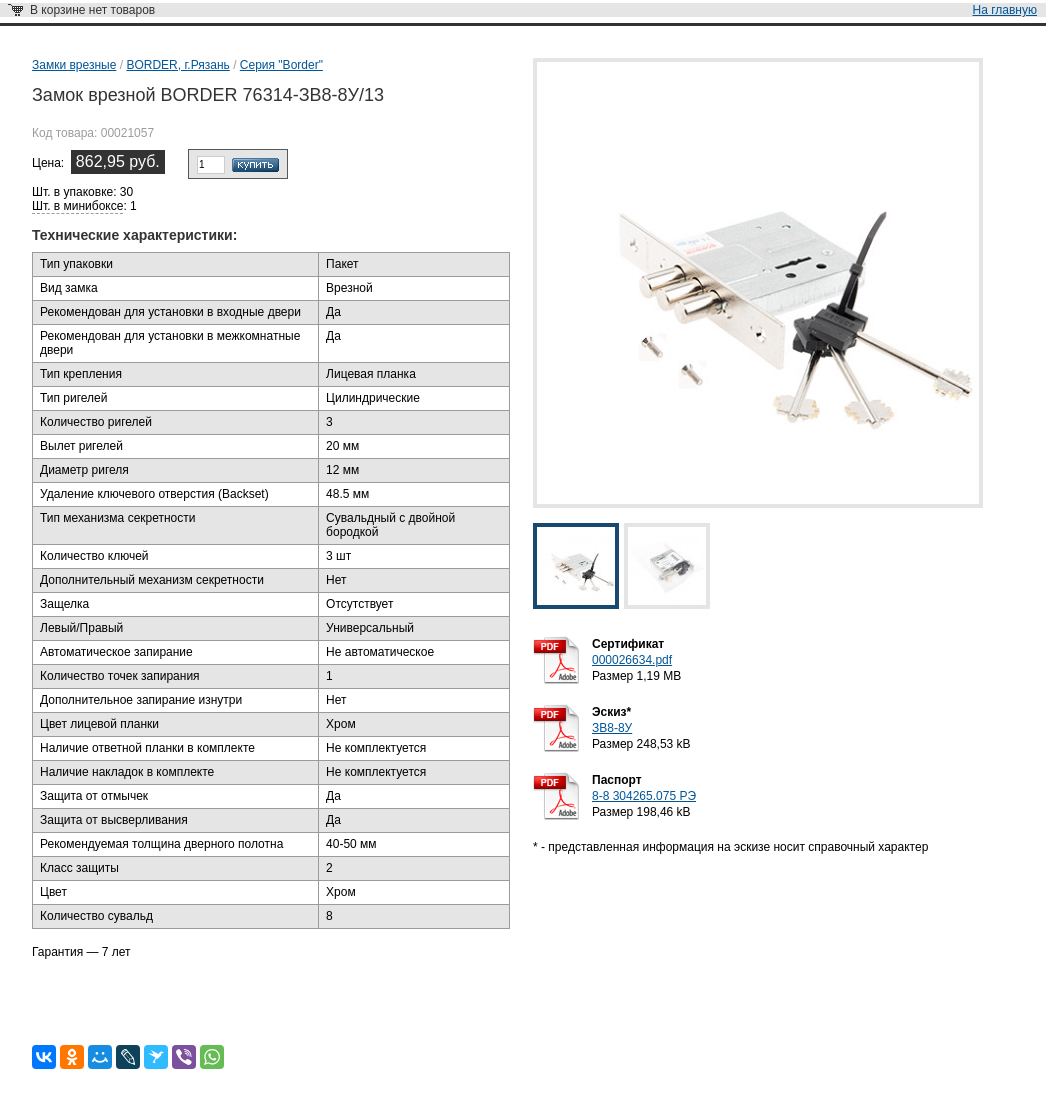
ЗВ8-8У (612, 728)
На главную (1005, 10)
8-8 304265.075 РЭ (644, 796)
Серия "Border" (281, 65)
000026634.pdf (632, 660)
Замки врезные (74, 65)
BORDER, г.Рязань (177, 65)
